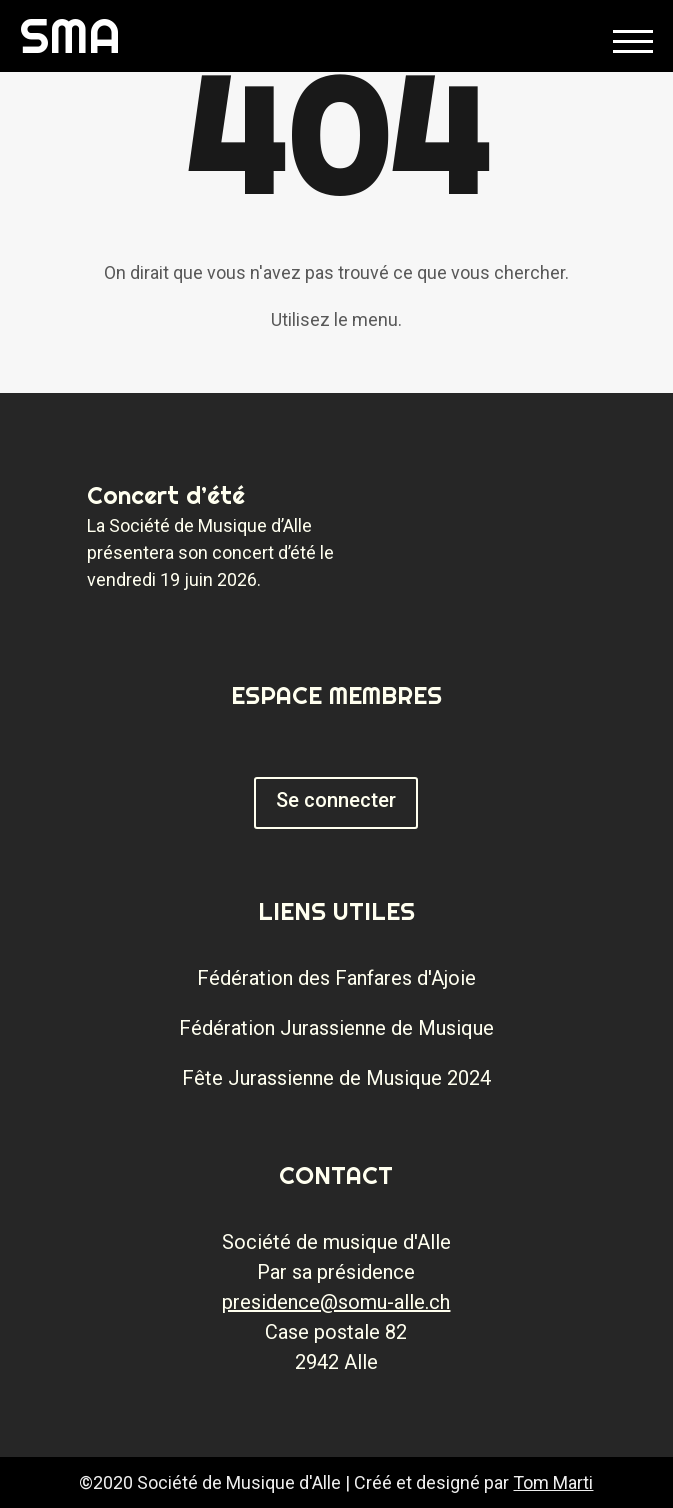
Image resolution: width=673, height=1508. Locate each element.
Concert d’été (166, 495)
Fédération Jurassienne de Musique (336, 1028)
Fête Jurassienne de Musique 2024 (336, 1078)
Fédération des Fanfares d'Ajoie (336, 978)
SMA (70, 35)
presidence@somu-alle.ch (336, 1302)
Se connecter (336, 800)
